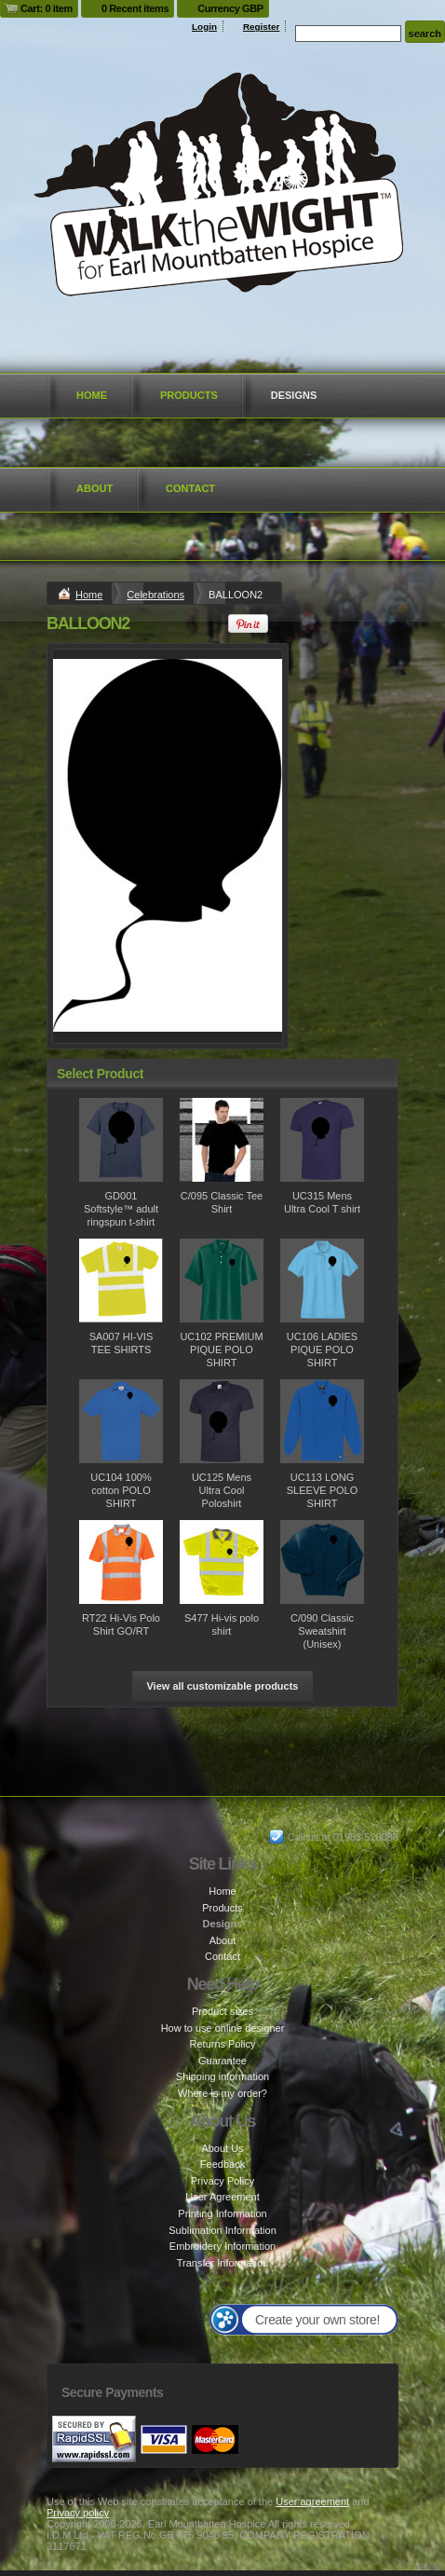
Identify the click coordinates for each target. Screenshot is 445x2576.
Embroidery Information (222, 2246)
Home (91, 395)
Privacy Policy (222, 2180)
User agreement (312, 2501)
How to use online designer (223, 2028)
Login (204, 26)
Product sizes (222, 2011)
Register (261, 26)
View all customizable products (222, 1686)
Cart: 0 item (46, 8)
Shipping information (222, 2076)
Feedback (222, 2164)
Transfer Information (223, 2262)
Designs (294, 395)
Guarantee (222, 2060)
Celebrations (155, 594)
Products (189, 395)
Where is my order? (222, 2093)
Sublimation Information (222, 2230)
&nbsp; (121, 1140)
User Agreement (222, 2196)
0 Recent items (135, 8)
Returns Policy (223, 2043)
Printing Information (222, 2213)
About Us (222, 2148)
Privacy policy (78, 2512)
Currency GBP (230, 8)
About (94, 488)
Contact (190, 488)
